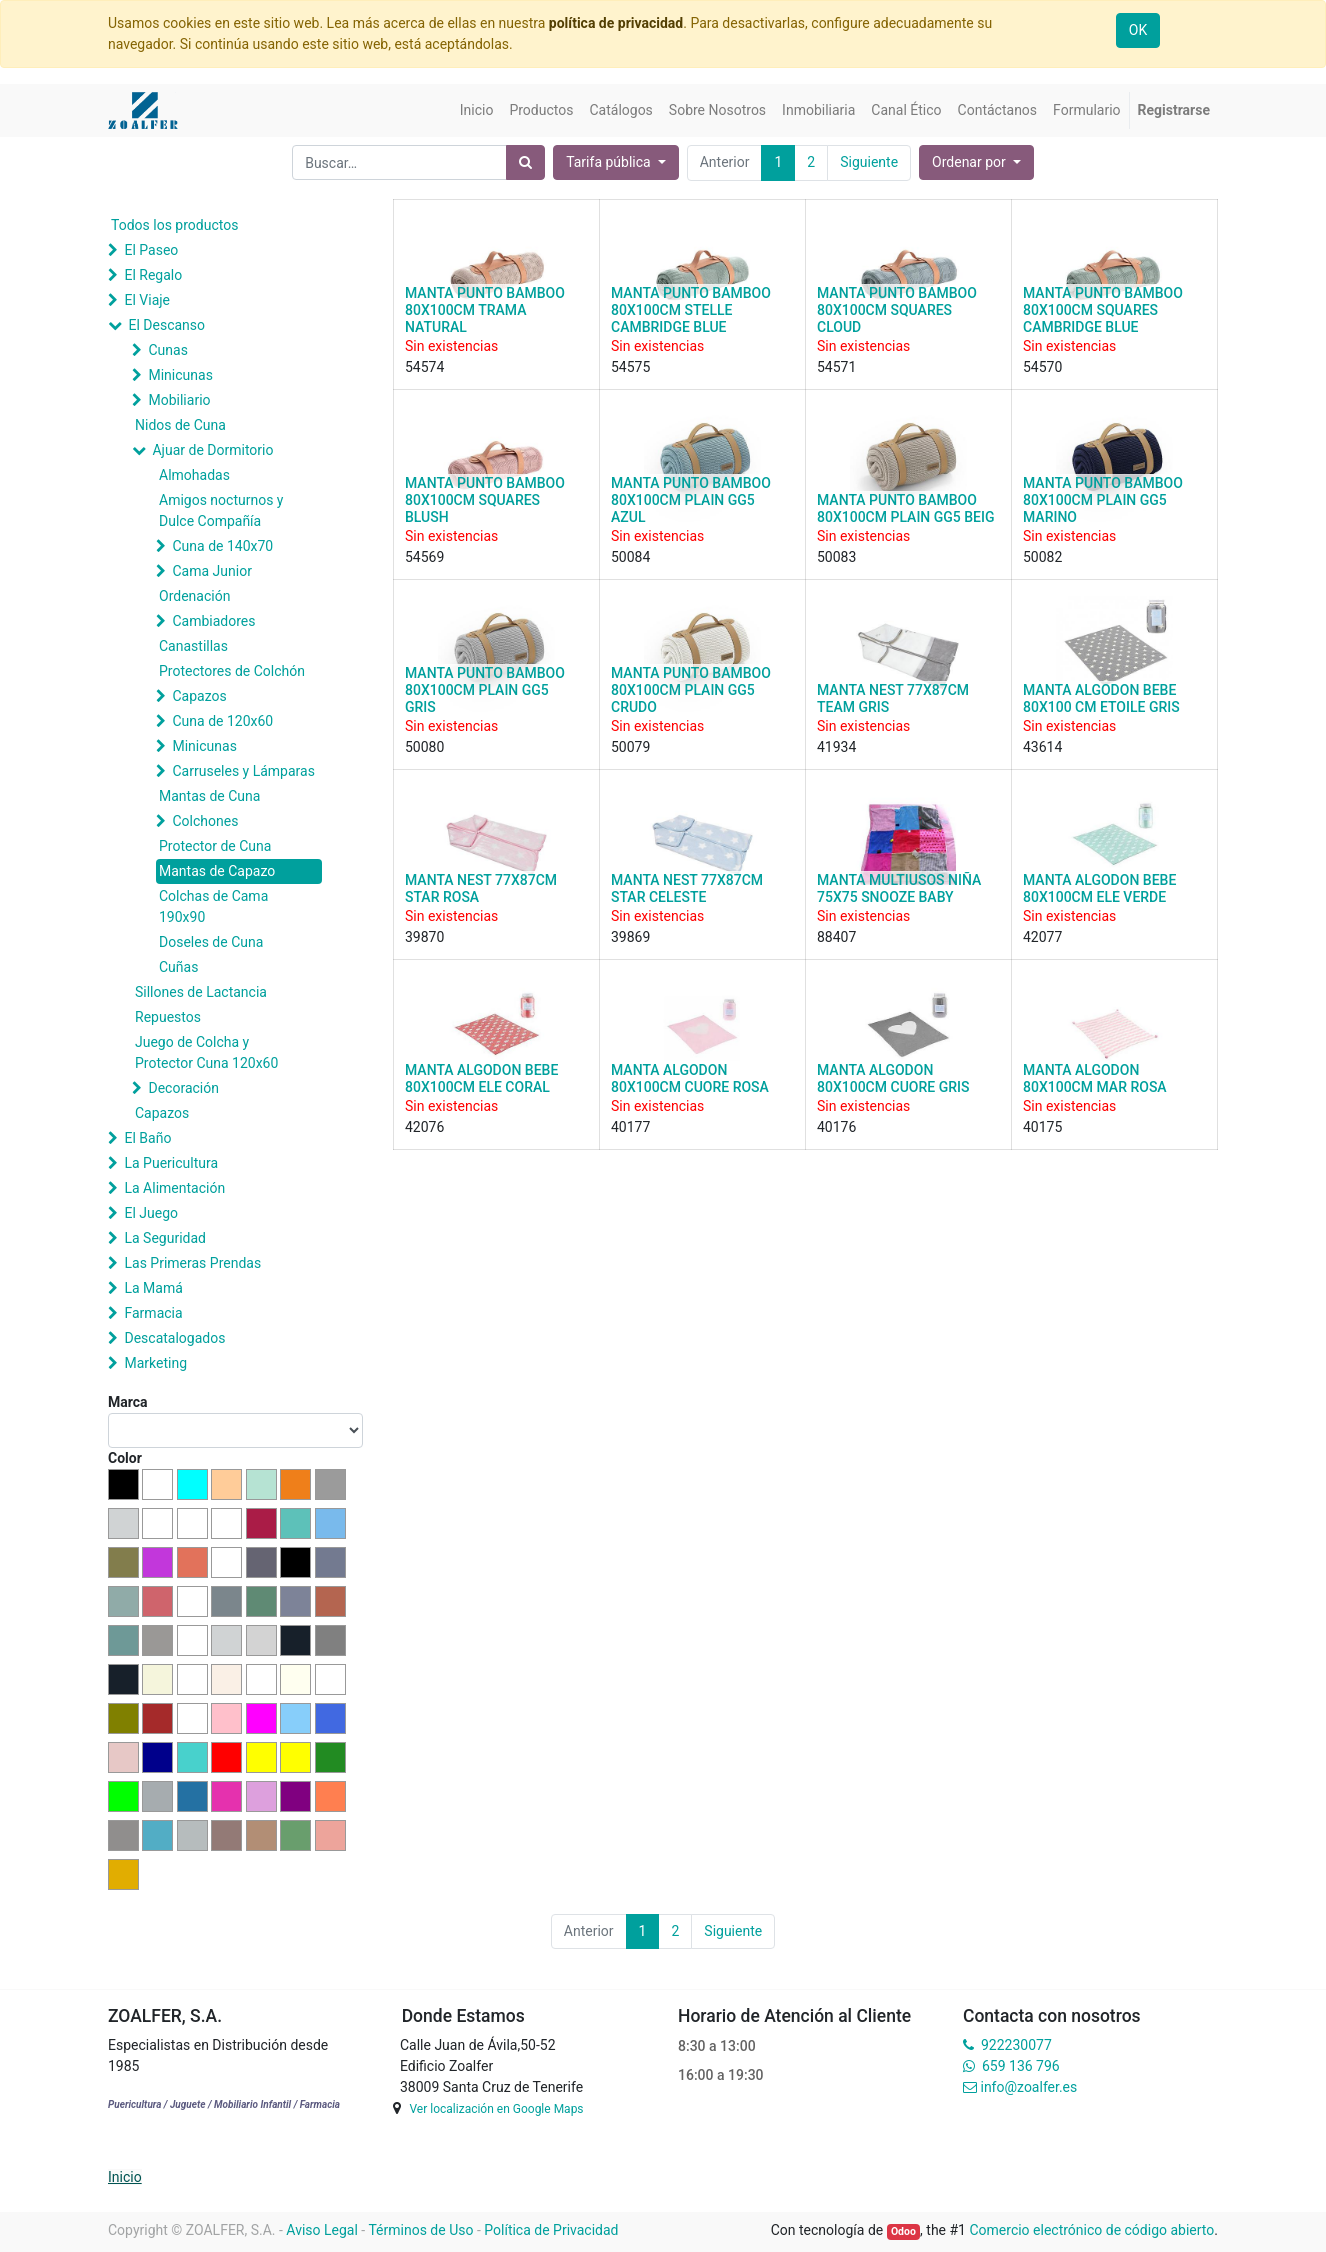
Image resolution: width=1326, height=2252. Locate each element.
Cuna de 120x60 (222, 721)
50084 (630, 557)
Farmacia (153, 1313)
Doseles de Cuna (211, 942)
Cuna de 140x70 (222, 546)
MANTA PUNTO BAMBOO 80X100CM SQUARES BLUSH (485, 500)
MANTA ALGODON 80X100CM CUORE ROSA (690, 1078)
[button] (976, 162)
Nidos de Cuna (180, 425)
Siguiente (869, 162)
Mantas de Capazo (217, 871)
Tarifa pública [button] (610, 162)
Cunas (167, 350)
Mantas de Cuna (209, 796)
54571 (836, 367)
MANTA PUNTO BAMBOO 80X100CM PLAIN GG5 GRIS (485, 690)
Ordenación (194, 596)
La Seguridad (165, 1238)
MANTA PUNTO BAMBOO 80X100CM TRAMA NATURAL (485, 310)
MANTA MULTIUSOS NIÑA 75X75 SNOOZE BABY (899, 888)
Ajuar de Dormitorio (212, 450)
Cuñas (178, 967)
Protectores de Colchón (232, 671)
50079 (630, 747)
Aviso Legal (322, 2230)
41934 (836, 747)
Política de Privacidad (551, 2230)
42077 (1042, 937)
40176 (836, 1127)
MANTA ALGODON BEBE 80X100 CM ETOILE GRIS (1101, 698)
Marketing (155, 1363)
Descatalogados (174, 1338)
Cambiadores (213, 621)
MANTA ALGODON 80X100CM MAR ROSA (1095, 1078)
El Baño (147, 1138)
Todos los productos (174, 225)
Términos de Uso (420, 2230)
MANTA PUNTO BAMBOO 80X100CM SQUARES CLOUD (897, 310)
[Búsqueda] (525, 162)
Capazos (199, 696)
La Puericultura (171, 1163)
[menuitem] (477, 110)
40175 (1042, 1127)
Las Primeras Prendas (192, 1263)
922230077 (1016, 2045)
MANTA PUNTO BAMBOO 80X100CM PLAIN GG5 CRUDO (691, 690)
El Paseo (151, 250)
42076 (424, 1127)
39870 (424, 937)
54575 (630, 367)
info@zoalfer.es (1028, 2087)
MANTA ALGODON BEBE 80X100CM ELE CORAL (481, 1078)
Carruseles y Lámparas (243, 771)
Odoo (903, 2231)
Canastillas (193, 646)
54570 (1042, 367)
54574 (424, 367)
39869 (630, 937)
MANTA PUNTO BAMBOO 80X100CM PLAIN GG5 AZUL (691, 500)
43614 (1042, 747)
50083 (836, 557)
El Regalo (153, 275)
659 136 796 (1020, 2066)
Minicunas (180, 375)
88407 (836, 937)
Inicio (125, 2177)
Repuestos (168, 1017)
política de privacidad (616, 23)
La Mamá (153, 1288)
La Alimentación (174, 1188)
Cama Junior (211, 571)
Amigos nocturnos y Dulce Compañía (221, 510)
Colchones (205, 821)
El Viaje (147, 300)
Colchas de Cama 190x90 (213, 906)
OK (1138, 30)
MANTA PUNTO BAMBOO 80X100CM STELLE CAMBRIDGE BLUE (691, 310)
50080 (424, 747)
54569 (424, 557)
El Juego (151, 1213)
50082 (1042, 557)
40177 (630, 1127)
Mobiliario (179, 400)
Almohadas (194, 475)
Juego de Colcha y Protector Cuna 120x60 (206, 1052)
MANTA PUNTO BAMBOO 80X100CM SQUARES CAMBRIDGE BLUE (1103, 310)
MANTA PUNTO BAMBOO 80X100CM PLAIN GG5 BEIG (906, 508)
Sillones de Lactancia (201, 992)
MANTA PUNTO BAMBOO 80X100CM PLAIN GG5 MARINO (1103, 500)
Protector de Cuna (215, 846)
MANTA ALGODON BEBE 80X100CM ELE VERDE (1099, 888)
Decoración (183, 1088)
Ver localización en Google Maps (496, 2109)
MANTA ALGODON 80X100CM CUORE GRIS (893, 1078)
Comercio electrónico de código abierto (1091, 2230)
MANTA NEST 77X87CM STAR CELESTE (687, 888)
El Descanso (166, 325)
